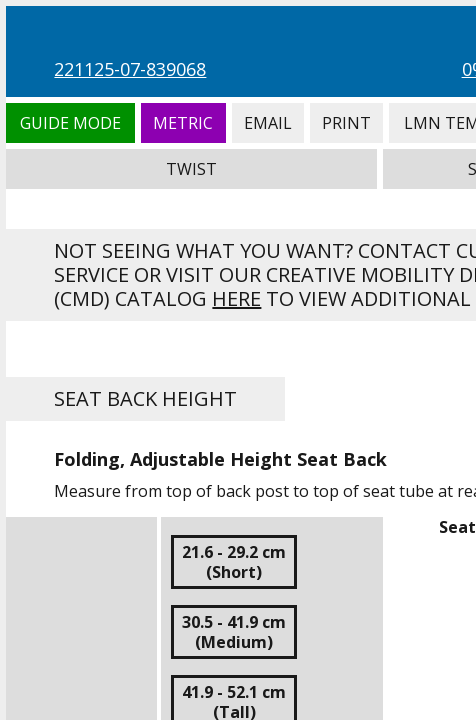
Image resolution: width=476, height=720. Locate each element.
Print (346, 123)
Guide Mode (70, 123)
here (236, 298)
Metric (183, 123)
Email (268, 123)
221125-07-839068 (130, 69)
